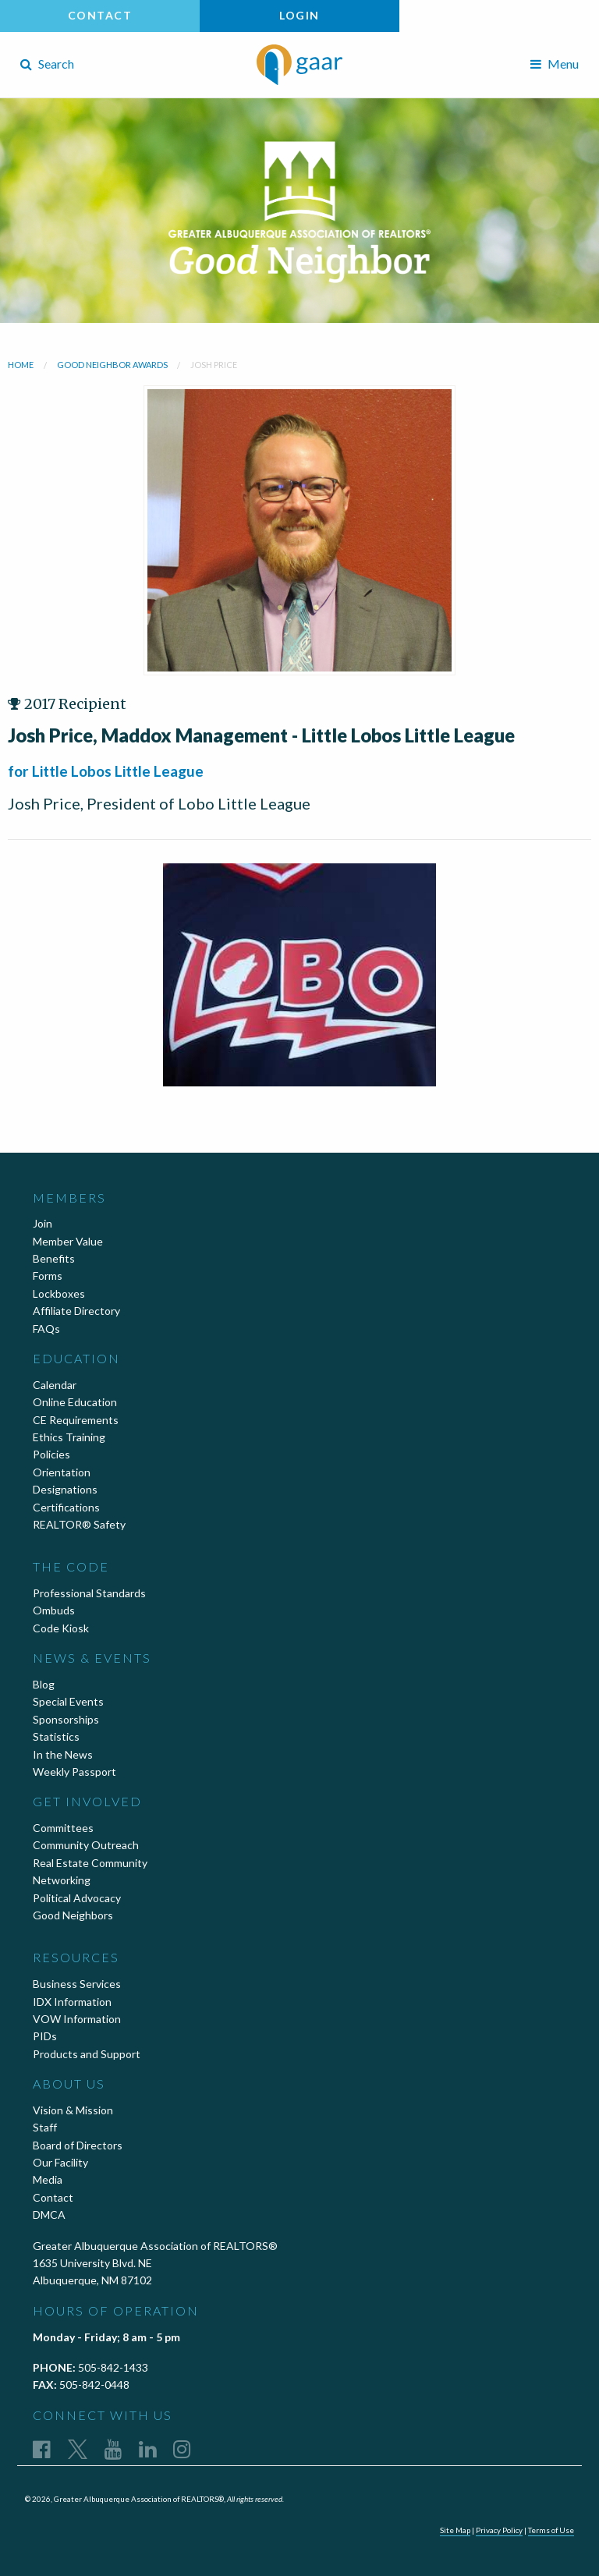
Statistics (56, 1736)
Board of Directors (77, 2145)
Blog (44, 1684)
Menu (554, 63)
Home (21, 365)
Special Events (68, 1701)
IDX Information (72, 2001)
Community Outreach (86, 1844)
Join (42, 1223)
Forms (47, 1275)
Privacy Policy (499, 2530)
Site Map (455, 2530)
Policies (51, 1454)
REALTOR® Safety (79, 1524)
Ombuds (54, 1610)
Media (47, 2179)
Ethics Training (69, 1437)
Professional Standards (89, 1593)
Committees (63, 1827)
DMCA (49, 2214)
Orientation (61, 1472)
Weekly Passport (74, 1771)
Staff (45, 2127)
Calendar (54, 1384)
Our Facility (60, 2162)
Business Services (77, 1983)
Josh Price (213, 365)
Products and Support (86, 2053)
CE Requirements (76, 1419)
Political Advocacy (77, 1898)
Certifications (66, 1507)
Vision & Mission (73, 2110)
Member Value (68, 1241)
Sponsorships (66, 1719)
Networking (61, 1880)
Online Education (75, 1401)
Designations (65, 1489)
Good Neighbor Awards (112, 365)
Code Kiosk (61, 1628)
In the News (63, 1754)
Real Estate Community (90, 1862)
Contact (100, 15)
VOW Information (77, 2018)
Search (47, 63)
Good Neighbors (73, 1915)
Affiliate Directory (76, 1310)
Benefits (54, 1258)
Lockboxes (59, 1293)
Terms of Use (551, 2530)
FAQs (46, 1328)
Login (299, 15)
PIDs (45, 2036)
